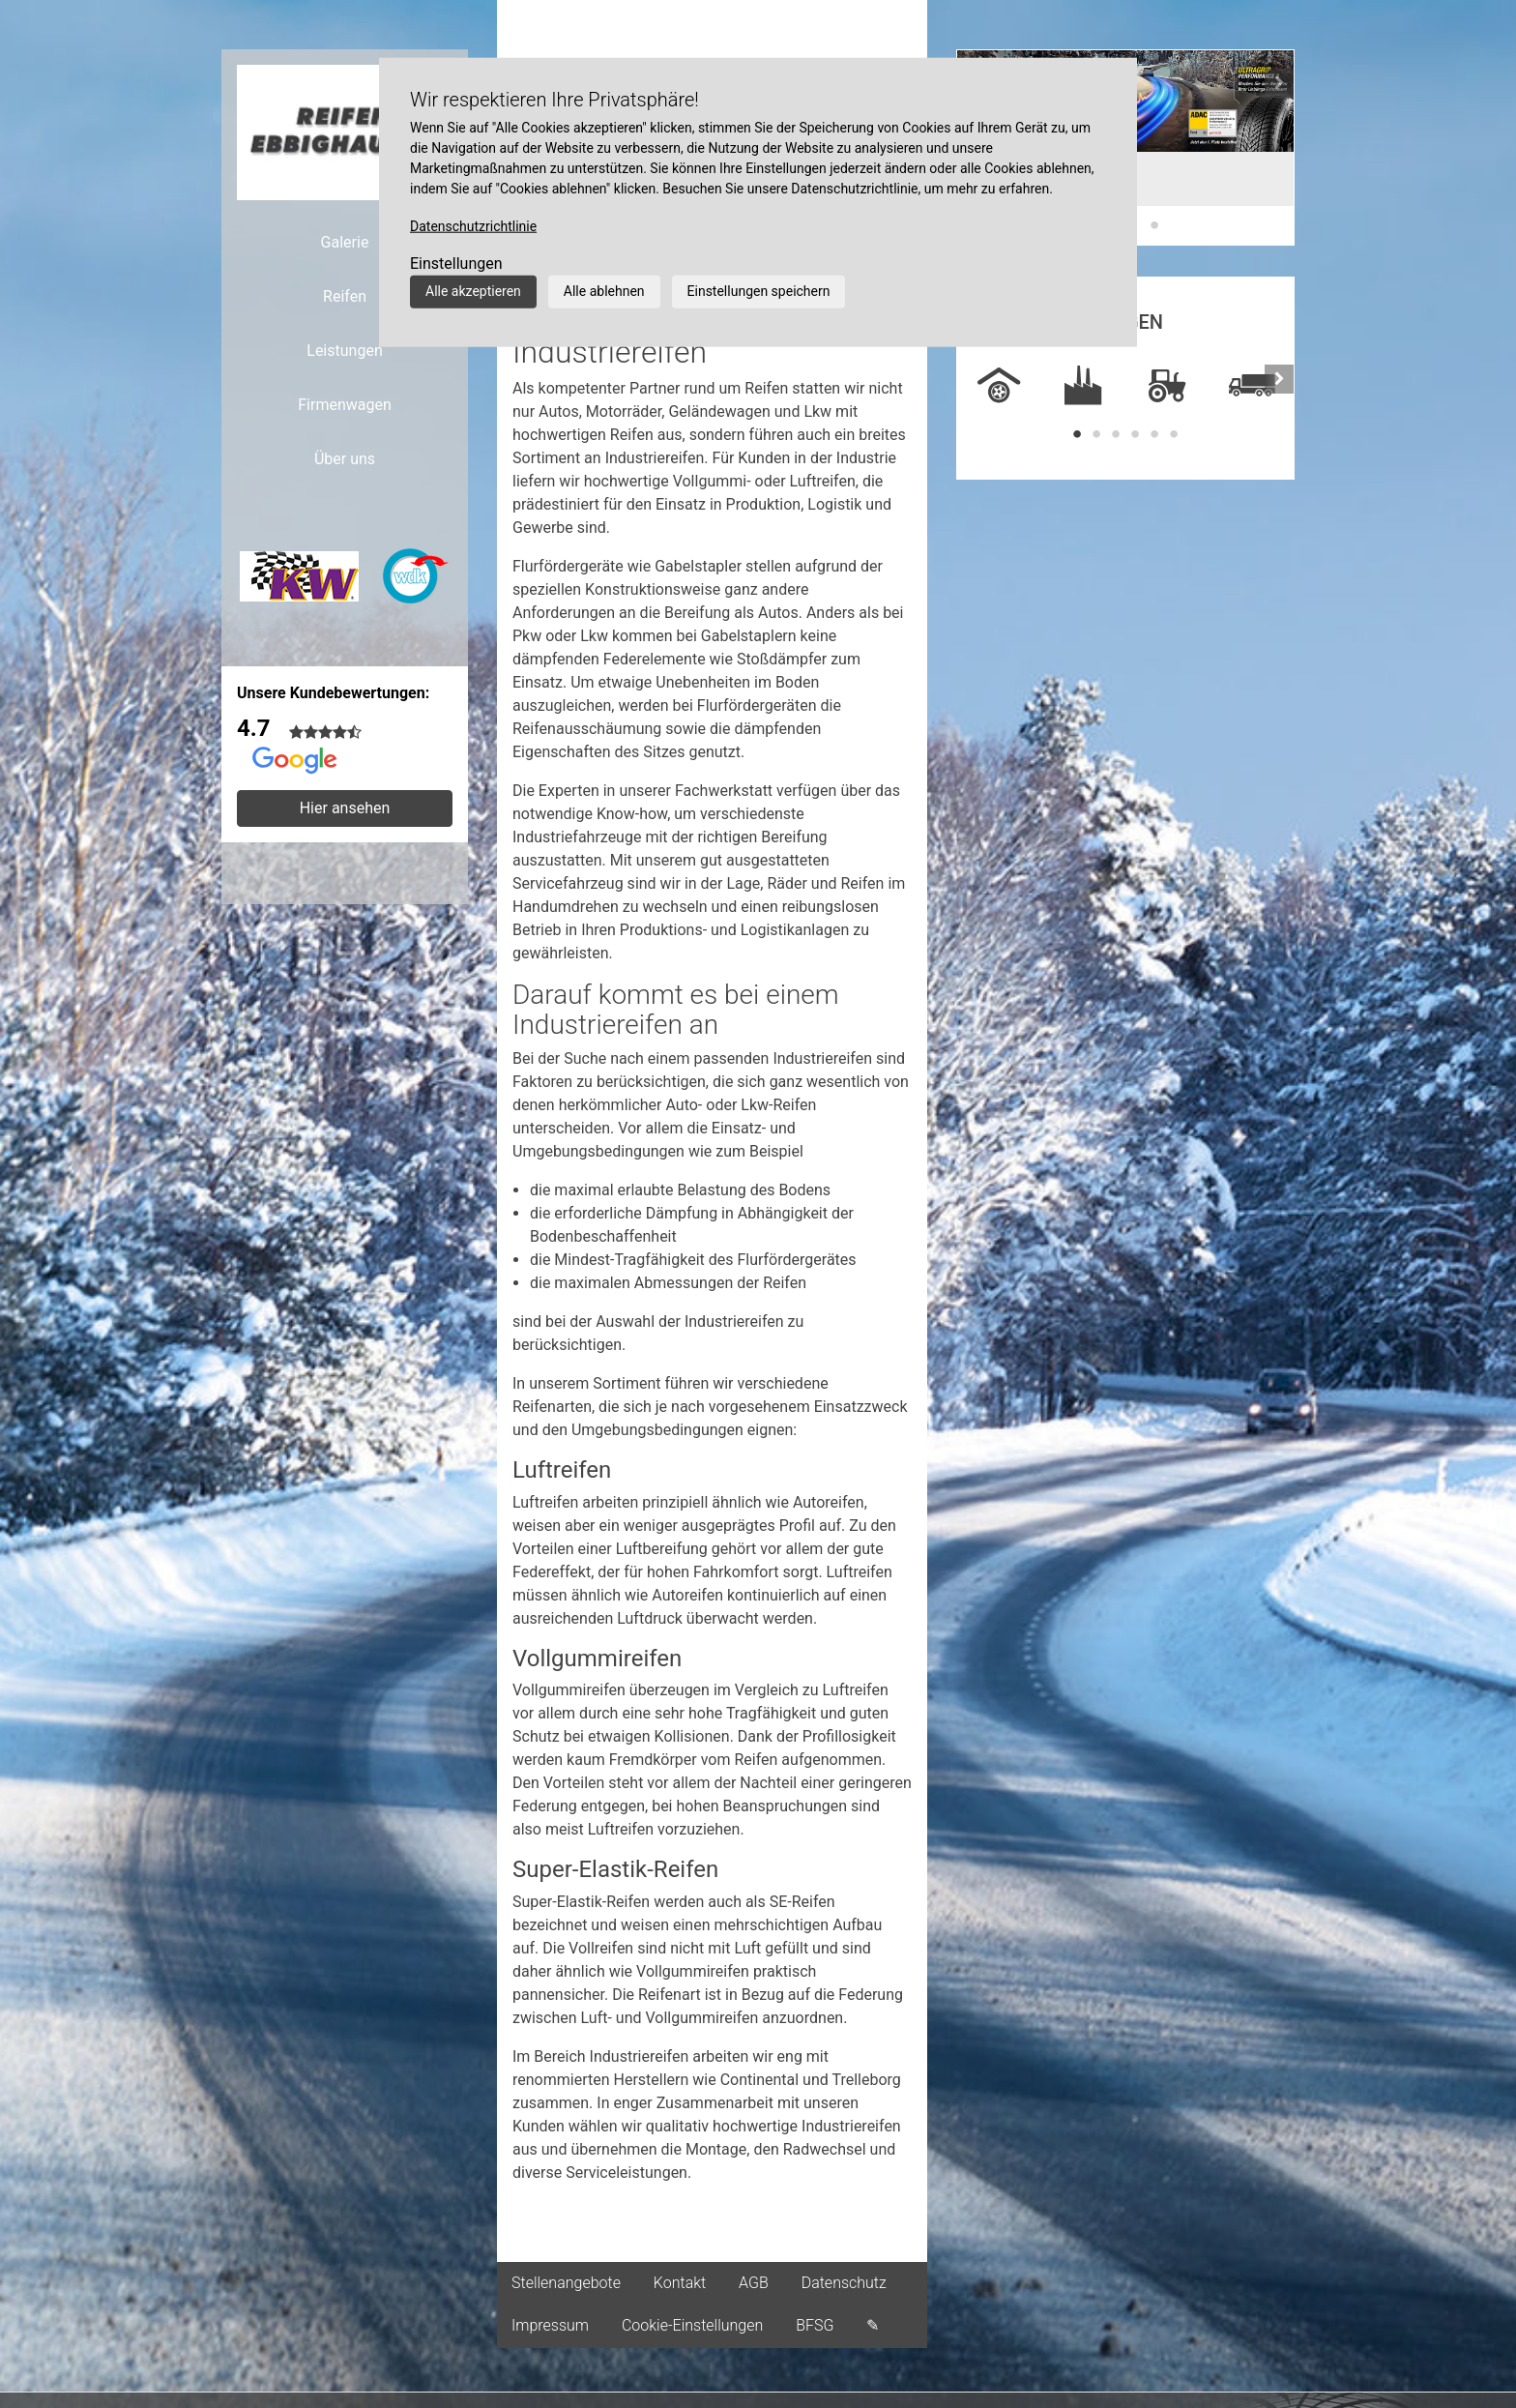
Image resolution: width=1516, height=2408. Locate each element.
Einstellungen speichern (759, 291)
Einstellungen (456, 263)
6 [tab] (1173, 434)
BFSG (814, 2325)
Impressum (550, 2325)
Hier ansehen (345, 808)
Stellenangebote (566, 2283)
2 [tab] (1096, 434)
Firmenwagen (345, 405)
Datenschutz (844, 2283)
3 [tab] (1154, 225)
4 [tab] (1135, 434)
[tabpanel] (999, 387)
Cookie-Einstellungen (692, 2325)
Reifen (344, 296)
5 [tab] (1154, 434)
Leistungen (344, 350)
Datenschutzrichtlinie (473, 226)
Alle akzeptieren (473, 291)
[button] (1279, 147)
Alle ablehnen (604, 291)
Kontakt (680, 2283)
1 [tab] (1077, 434)
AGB (754, 2283)
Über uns (344, 459)
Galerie (345, 242)
